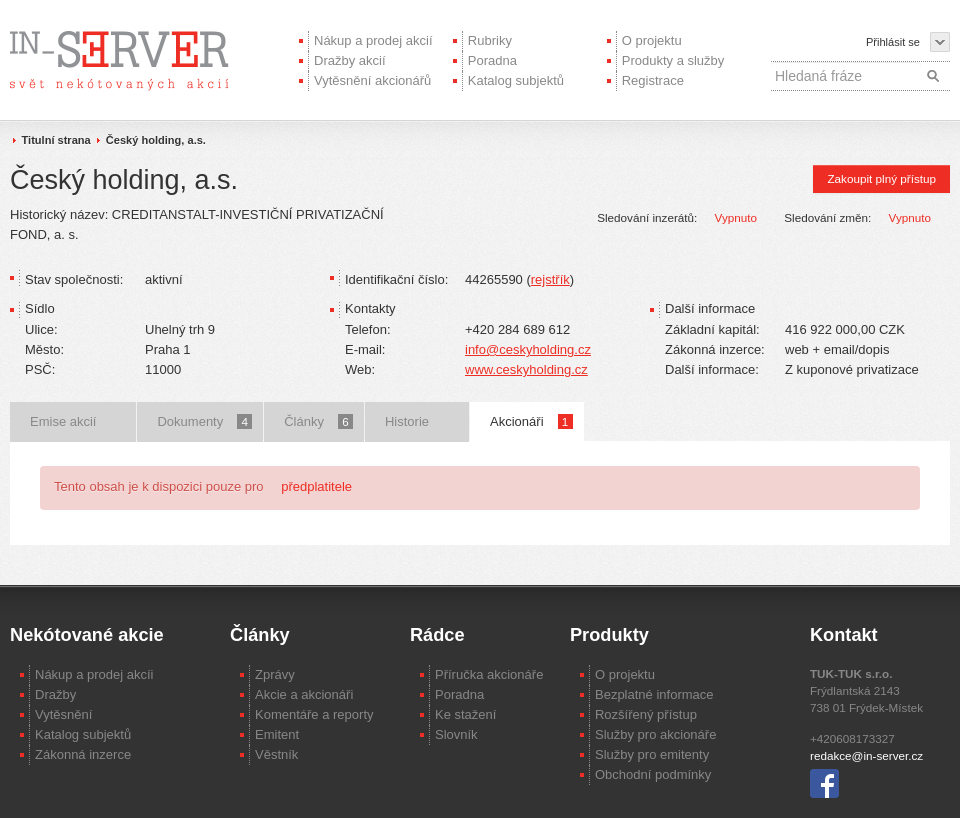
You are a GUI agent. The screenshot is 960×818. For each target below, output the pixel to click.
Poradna (492, 60)
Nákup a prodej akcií (373, 40)
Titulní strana (56, 140)
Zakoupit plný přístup (881, 178)
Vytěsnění (63, 714)
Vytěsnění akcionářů (372, 80)
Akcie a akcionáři (304, 694)
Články (318, 421)
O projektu (652, 40)
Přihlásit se (893, 42)
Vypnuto (736, 217)
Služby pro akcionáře (655, 734)
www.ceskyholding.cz (526, 369)
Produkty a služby (673, 60)
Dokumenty (204, 421)
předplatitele (316, 486)
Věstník (276, 754)
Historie (407, 421)
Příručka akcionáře (489, 674)
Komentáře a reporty (314, 714)
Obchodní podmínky (653, 774)
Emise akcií (63, 421)
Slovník (456, 734)
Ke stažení (465, 714)
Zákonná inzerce (83, 754)
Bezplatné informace (654, 694)
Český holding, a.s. (156, 140)
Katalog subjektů (516, 80)
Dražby (55, 694)
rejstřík (550, 279)
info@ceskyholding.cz (528, 349)
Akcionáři (531, 421)
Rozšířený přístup (646, 714)
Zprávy (275, 674)
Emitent (277, 734)
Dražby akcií (350, 60)
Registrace (653, 80)
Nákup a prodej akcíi (94, 674)
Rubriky (490, 40)
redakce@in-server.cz (866, 755)
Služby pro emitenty (652, 754)
